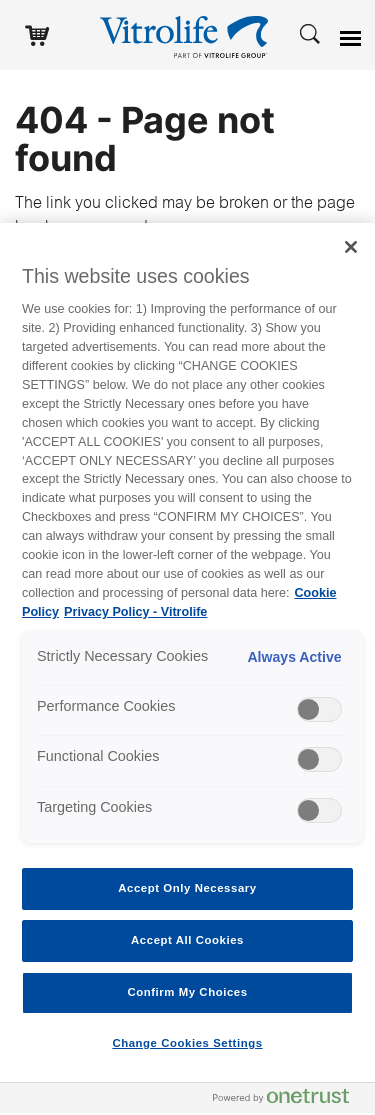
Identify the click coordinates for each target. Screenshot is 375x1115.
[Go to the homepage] (188, 35)
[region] (187, 669)
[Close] (351, 247)
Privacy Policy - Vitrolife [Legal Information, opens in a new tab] (135, 612)
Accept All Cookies (187, 940)
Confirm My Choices (187, 992)
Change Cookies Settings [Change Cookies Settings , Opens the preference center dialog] (187, 1043)
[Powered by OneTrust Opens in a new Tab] (289, 1100)
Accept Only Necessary (187, 888)
